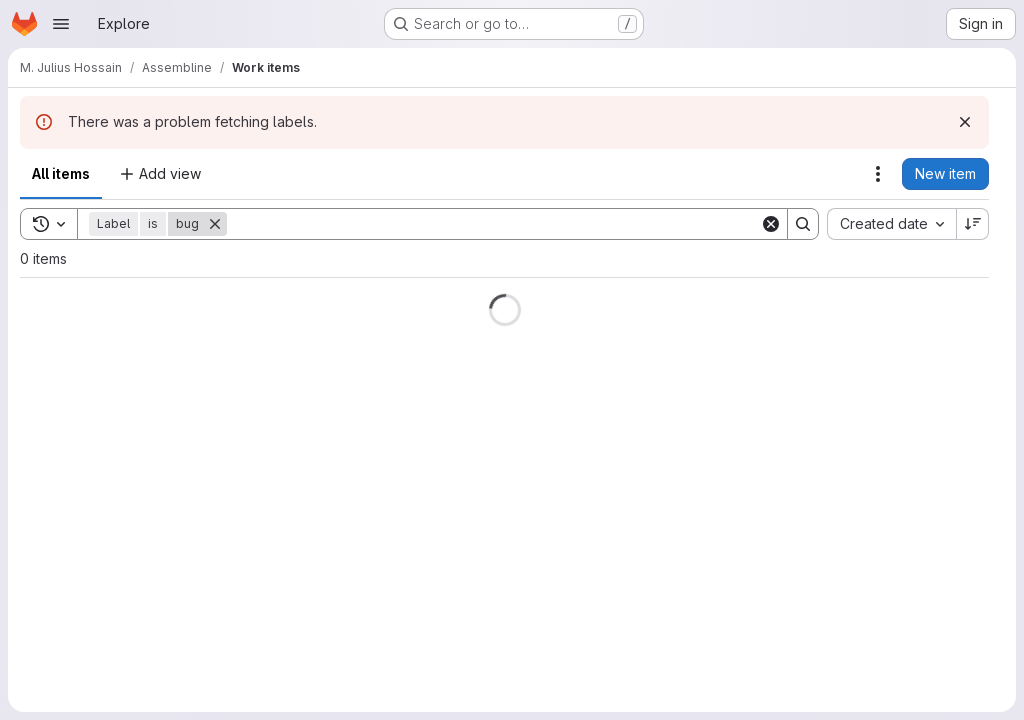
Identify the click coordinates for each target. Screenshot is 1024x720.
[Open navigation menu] (61, 24)
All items (61, 173)
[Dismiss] (965, 122)
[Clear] (771, 224)
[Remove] (215, 224)
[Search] (493, 224)
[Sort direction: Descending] (973, 224)
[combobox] (891, 224)
